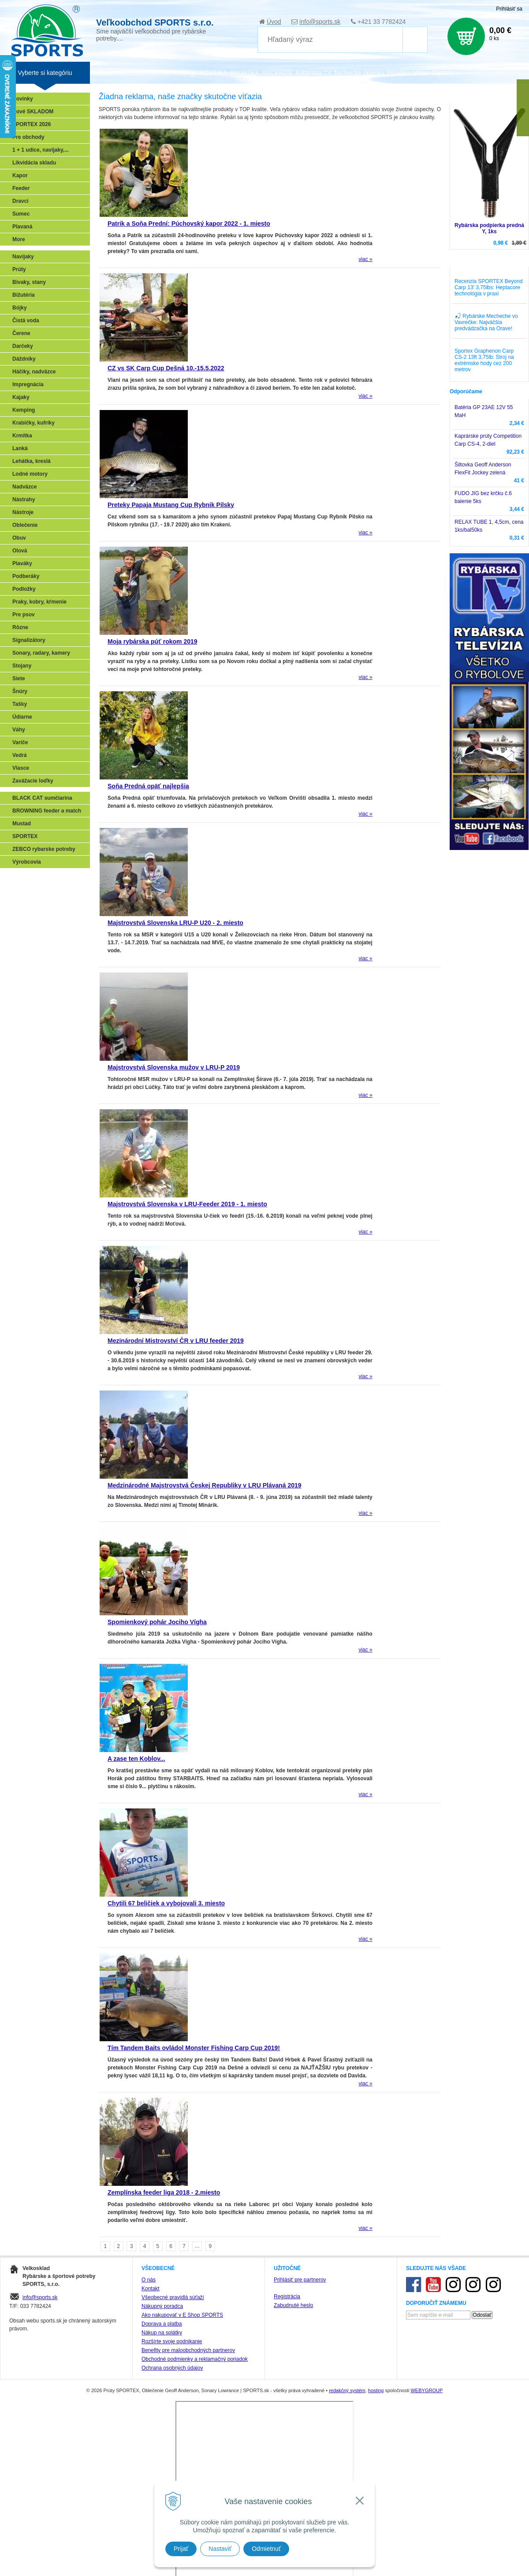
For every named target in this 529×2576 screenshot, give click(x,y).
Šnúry (19, 691)
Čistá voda (25, 320)
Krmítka (22, 435)
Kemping (23, 410)
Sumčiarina (29, 930)
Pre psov (23, 614)
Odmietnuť (266, 2548)
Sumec (21, 214)
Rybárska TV (313, 72)
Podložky (24, 589)
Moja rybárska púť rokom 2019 (152, 641)
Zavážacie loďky (32, 781)
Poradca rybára (408, 72)
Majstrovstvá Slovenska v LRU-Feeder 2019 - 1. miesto (187, 1204)
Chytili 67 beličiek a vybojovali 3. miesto (166, 1903)
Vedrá (19, 755)
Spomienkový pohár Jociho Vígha (157, 1621)
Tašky (19, 704)
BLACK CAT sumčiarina (42, 798)
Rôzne (20, 627)
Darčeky (22, 346)
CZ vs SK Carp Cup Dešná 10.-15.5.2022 (166, 368)
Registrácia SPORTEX (42, 981)
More (18, 239)
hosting (376, 2390)
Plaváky (22, 563)
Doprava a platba (162, 2324)
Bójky (19, 308)
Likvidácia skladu (34, 163)
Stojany (21, 666)
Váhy (18, 730)
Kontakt (151, 2288)
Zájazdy (442, 72)
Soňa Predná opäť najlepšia (148, 786)
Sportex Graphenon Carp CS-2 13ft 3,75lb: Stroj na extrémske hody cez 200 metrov (484, 360)
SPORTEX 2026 (31, 124)
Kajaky (21, 397)
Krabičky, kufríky (33, 423)
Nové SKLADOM (32, 111)
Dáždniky (24, 359)
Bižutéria (23, 295)
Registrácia (287, 2296)
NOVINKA (213, 72)
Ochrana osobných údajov (172, 2368)
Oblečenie (24, 525)
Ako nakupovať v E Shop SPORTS (182, 2315)
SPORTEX (24, 836)
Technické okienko (359, 72)
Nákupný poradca (162, 2306)
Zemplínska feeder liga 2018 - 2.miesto (164, 2192)
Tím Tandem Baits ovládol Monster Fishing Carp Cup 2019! (194, 2047)
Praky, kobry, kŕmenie (39, 602)
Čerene (21, 333)
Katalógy (184, 72)
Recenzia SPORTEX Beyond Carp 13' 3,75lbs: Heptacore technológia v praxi (488, 287)
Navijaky (23, 256)
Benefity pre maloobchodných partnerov (188, 2350)
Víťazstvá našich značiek (46, 943)
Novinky (22, 99)
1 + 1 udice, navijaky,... (40, 150)
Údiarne (22, 717)
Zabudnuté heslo (293, 2305)
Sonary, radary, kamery (41, 653)
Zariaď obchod (150, 72)
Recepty (25, 969)
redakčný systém (347, 2390)
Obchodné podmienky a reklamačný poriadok (195, 2359)
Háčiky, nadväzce (34, 372)
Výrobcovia (26, 862)
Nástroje (23, 512)
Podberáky (25, 576)
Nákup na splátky (162, 2333)
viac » (365, 259)
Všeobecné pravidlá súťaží (173, 2297)
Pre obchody (28, 137)
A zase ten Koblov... (136, 1758)
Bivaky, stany (29, 282)
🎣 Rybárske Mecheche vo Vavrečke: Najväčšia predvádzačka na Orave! (486, 322)
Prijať (181, 2548)
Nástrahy (23, 499)
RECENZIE (277, 72)
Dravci (20, 201)
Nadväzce (24, 487)
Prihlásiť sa (509, 9)
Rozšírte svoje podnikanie (172, 2341)
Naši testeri (29, 956)
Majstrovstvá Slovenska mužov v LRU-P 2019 (174, 1067)
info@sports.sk (319, 21)
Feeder (21, 188)
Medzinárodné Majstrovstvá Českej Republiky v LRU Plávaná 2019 (205, 1485)
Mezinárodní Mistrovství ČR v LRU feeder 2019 (176, 1340)
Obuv (19, 538)
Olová (19, 551)
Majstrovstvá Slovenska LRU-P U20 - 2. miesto (175, 922)
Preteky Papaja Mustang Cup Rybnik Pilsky (171, 504)
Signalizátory (28, 640)
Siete (18, 678)
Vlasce (20, 768)
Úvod (274, 21)
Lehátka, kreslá (31, 461)
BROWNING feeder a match (46, 811)
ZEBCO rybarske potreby (43, 849)
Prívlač (23, 892)
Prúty (19, 269)
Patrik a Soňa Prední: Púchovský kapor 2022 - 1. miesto (189, 223)
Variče (20, 742)
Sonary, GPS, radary (40, 879)
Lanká (20, 448)
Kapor (20, 175)
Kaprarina (27, 917)
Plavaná (22, 227)
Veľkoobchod (109, 72)
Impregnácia (28, 384)
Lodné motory (30, 474)
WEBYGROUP (426, 2390)
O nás (149, 2280)
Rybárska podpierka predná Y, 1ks (489, 228)
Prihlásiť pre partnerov (300, 2280)
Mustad (21, 823)
